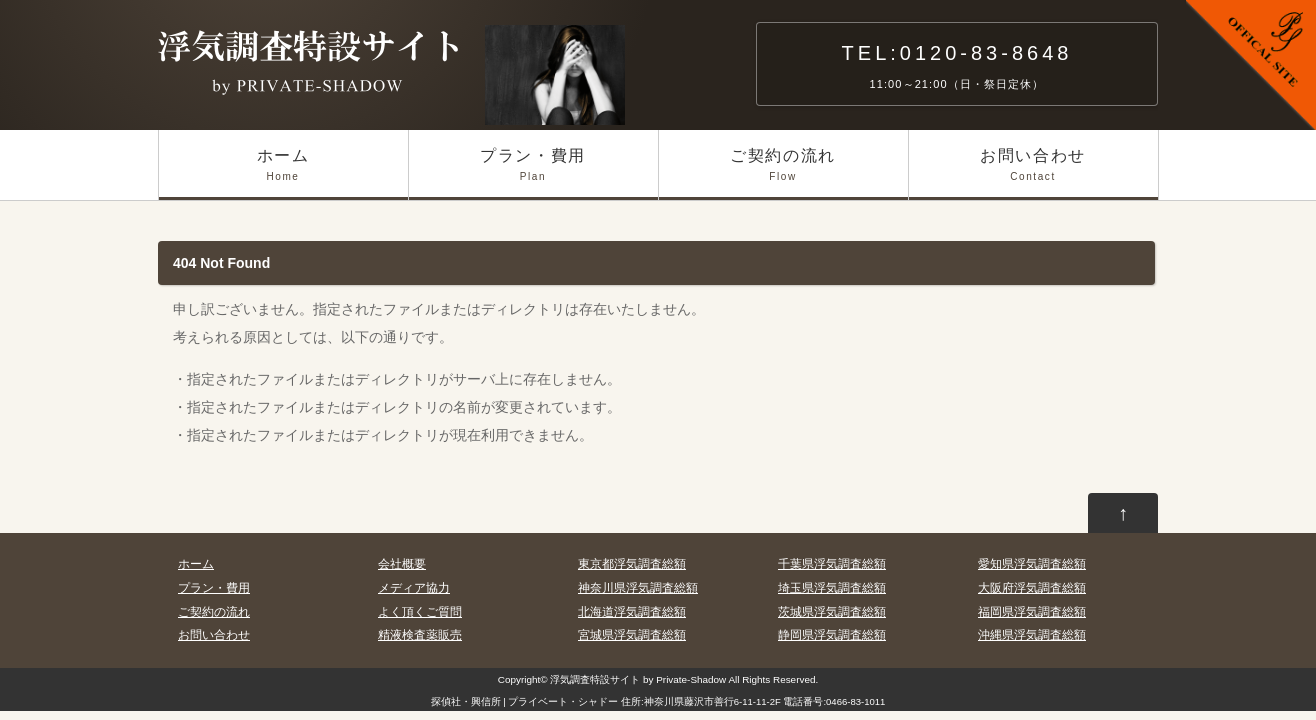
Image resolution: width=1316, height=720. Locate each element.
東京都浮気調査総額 (632, 564)
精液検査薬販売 (420, 635)
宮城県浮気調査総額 (632, 635)
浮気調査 (570, 679)
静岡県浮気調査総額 (832, 635)
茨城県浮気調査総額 (832, 612)
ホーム (283, 173)
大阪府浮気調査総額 (1032, 588)
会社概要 (402, 564)
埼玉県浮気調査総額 (832, 588)
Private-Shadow (691, 679)
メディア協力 (414, 588)
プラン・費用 (533, 173)
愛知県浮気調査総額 (1032, 564)
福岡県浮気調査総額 (1032, 612)
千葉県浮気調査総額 (832, 564)
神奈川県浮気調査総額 (638, 588)
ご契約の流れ (783, 173)
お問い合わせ (1033, 173)
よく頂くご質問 (420, 612)
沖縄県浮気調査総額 (1032, 635)
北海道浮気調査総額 (632, 612)
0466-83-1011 (855, 701)
